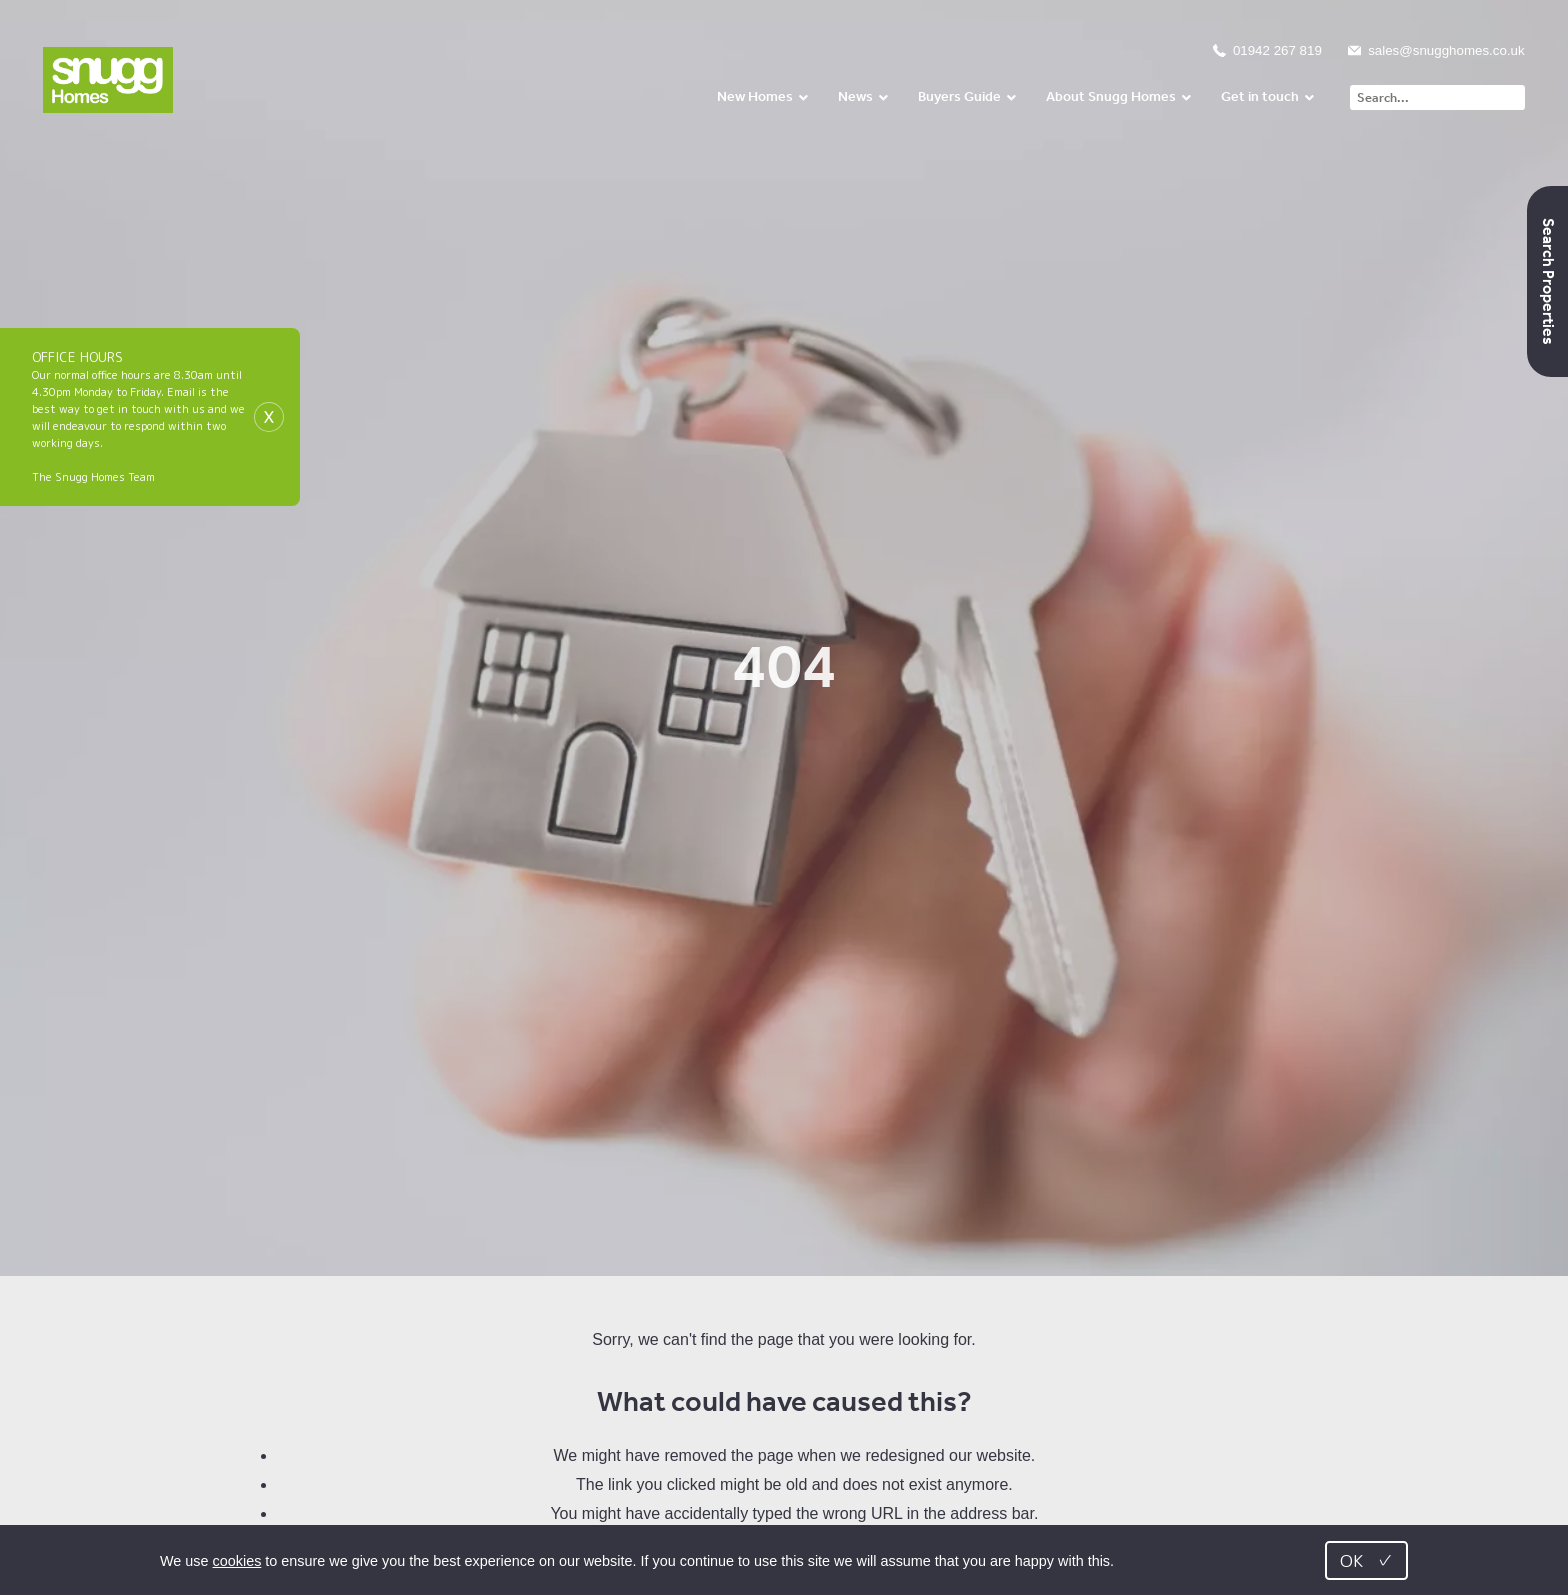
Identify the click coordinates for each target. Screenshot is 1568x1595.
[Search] (1437, 97)
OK (1366, 1560)
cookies (237, 1561)
